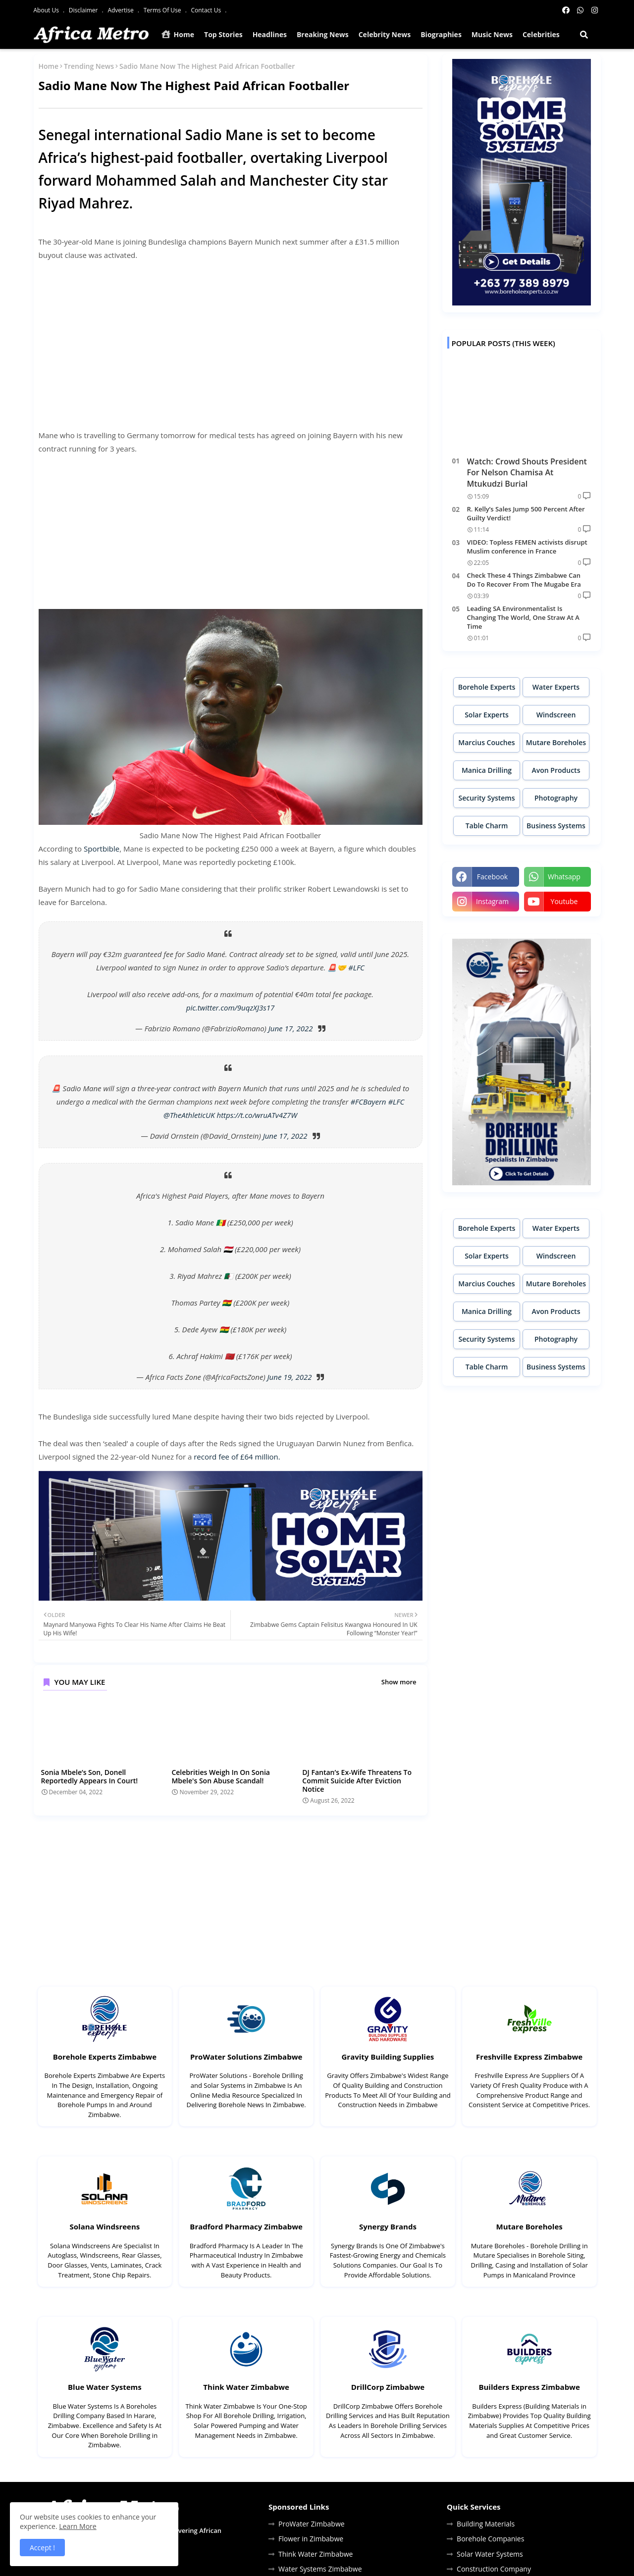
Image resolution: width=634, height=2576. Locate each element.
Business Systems (556, 825)
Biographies (441, 34)
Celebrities (541, 34)
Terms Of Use (163, 10)
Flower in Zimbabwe (310, 2538)
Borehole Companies (490, 2538)
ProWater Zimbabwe (311, 2523)
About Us (47, 10)
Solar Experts (487, 714)
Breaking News (323, 34)
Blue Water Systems (105, 2386)
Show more (399, 1681)
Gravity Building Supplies (387, 2056)
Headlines (270, 34)
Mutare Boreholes (556, 742)
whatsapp (564, 876)
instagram (492, 901)
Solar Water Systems (490, 2554)
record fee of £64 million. (237, 1457)
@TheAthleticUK (189, 1115)
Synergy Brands (388, 2226)
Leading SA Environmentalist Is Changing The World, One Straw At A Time (523, 617)
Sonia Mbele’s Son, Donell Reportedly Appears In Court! (89, 1776)
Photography (556, 798)
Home (177, 34)
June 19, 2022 (289, 1377)
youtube (564, 901)
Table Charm (487, 825)
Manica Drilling (487, 770)
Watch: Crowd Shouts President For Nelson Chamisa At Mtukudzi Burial (527, 472)
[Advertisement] (231, 338)
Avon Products (556, 770)
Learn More (78, 2526)
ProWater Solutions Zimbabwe (246, 2056)
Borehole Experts (487, 687)
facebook (492, 876)
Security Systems (486, 798)
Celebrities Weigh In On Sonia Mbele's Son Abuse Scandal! (220, 1776)
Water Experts (556, 687)
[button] (584, 35)
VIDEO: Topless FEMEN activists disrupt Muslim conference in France (527, 547)
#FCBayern (368, 1102)
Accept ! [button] (42, 2547)
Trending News (89, 66)
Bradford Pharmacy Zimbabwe (246, 2226)
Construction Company (494, 2569)
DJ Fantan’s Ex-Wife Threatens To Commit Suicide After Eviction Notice (357, 1780)
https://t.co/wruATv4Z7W (257, 1115)
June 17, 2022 (290, 1028)
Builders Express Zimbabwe (529, 2386)
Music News (492, 34)
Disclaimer (84, 10)
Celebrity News (385, 34)
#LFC (356, 967)
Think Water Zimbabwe (246, 2386)
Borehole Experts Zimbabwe (105, 2056)
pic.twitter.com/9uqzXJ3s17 (230, 1007)
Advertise (121, 10)
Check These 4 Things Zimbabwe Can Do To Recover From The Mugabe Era (524, 580)
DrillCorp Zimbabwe (387, 2386)
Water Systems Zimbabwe (320, 2569)
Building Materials (486, 2523)
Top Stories (223, 34)
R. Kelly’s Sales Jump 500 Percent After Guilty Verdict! (526, 513)
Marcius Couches (486, 742)
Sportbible (101, 849)
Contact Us (206, 10)
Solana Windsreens (105, 2226)
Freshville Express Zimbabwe (529, 2056)
